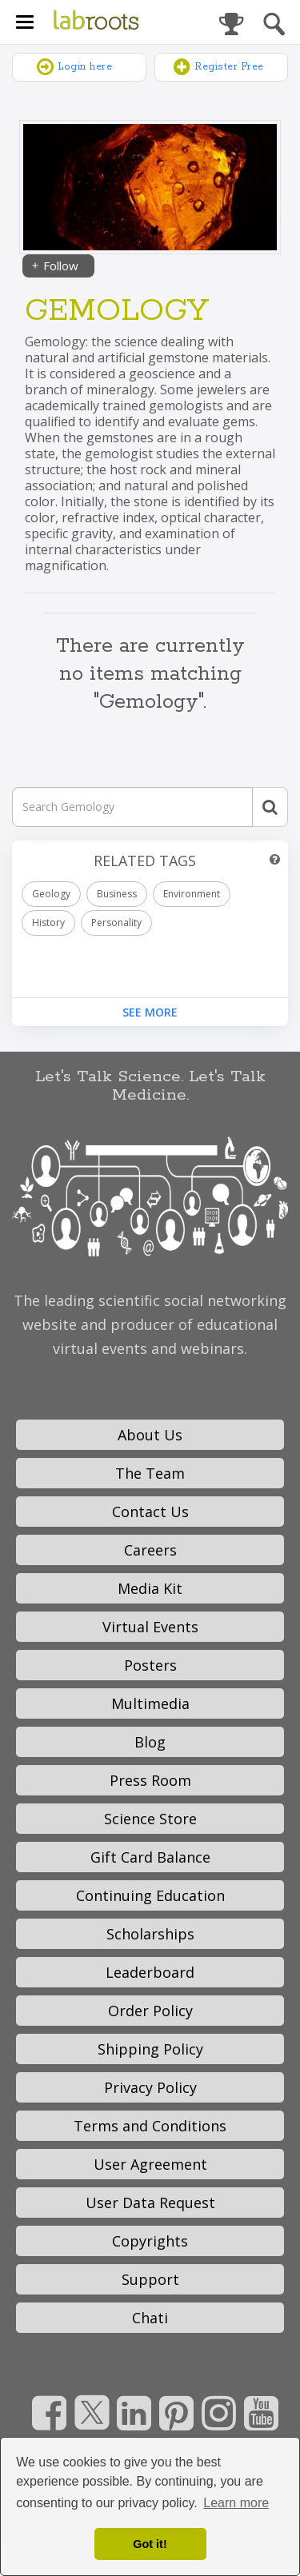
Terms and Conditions (150, 2125)
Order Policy (150, 2010)
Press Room (150, 1780)
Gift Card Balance (150, 1857)
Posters (150, 1665)
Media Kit (150, 1588)
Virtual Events (150, 1626)
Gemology (117, 311)
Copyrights (150, 2241)
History (48, 922)
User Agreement (150, 2164)
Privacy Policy (150, 2087)
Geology (51, 894)
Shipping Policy (150, 2049)
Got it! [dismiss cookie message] (149, 2544)
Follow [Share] (54, 266)
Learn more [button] (236, 2503)
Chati (150, 2317)
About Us (150, 1434)
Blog (150, 1741)
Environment (191, 894)
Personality (116, 922)
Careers (150, 1550)
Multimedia (150, 1703)
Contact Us (150, 1511)
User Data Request (150, 2202)
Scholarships (150, 1933)
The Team (150, 1473)
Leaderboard (150, 1972)
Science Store (150, 1818)
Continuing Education (150, 1895)
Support (150, 2279)
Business (117, 894)
